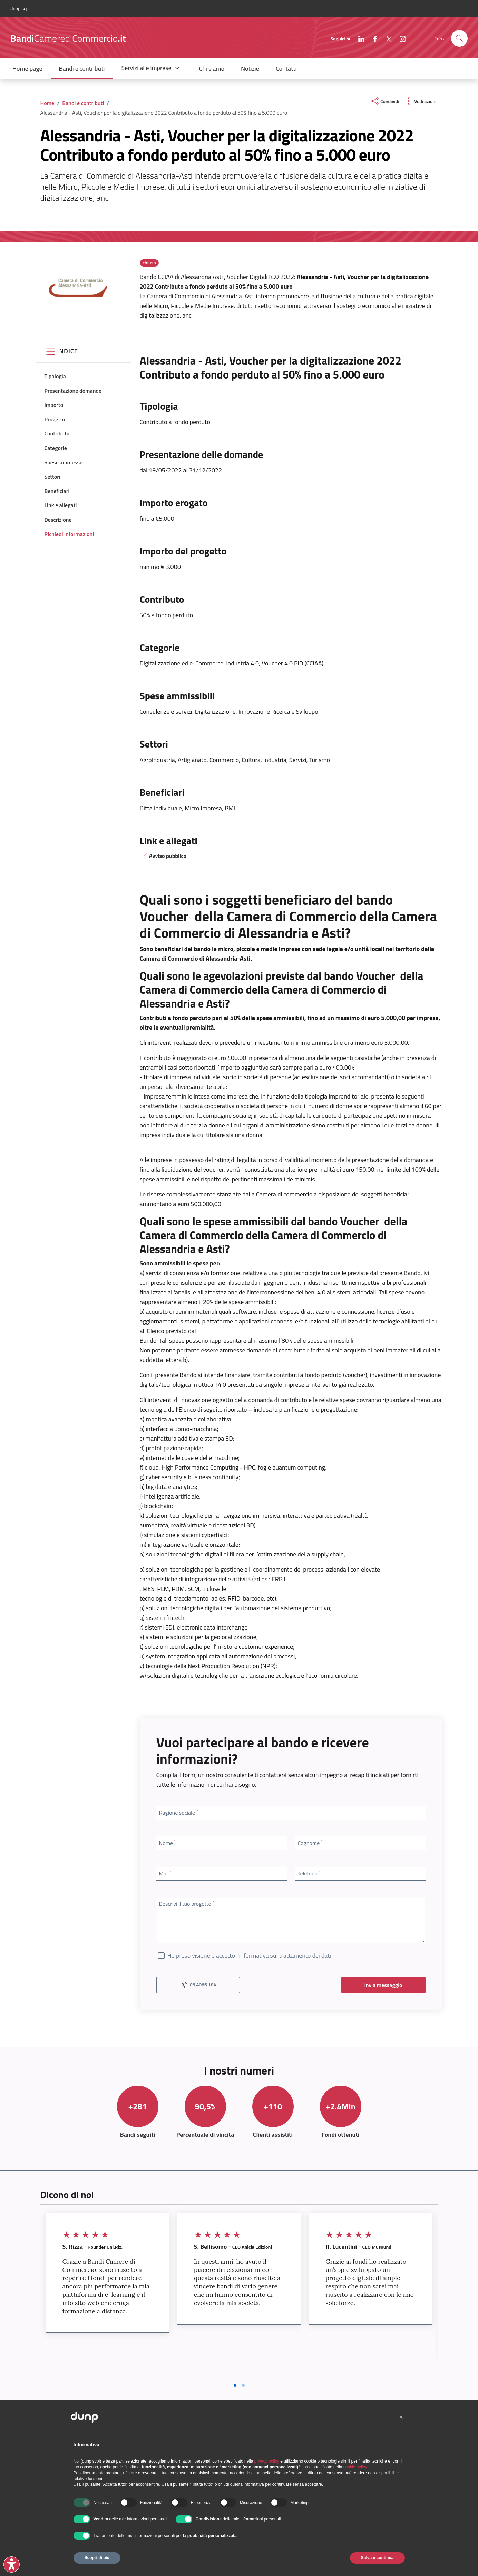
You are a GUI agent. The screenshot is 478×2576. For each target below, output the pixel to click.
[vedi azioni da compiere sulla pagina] (420, 101)
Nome (167, 1842)
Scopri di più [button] (97, 2557)
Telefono (309, 1872)
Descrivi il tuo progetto (186, 1903)
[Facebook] (372, 38)
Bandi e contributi (83, 103)
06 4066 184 (198, 1985)
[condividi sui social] (384, 101)
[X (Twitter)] (386, 38)
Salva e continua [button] (377, 2557)
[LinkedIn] (358, 38)
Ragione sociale (178, 1812)
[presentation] (459, 38)
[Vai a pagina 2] (243, 2385)
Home (47, 103)
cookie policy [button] (355, 2467)
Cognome (310, 1842)
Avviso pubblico (163, 856)
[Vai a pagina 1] (235, 2385)
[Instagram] (400, 38)
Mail (165, 1872)
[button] (152, 68)
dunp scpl (20, 8)
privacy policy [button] (266, 2461)
